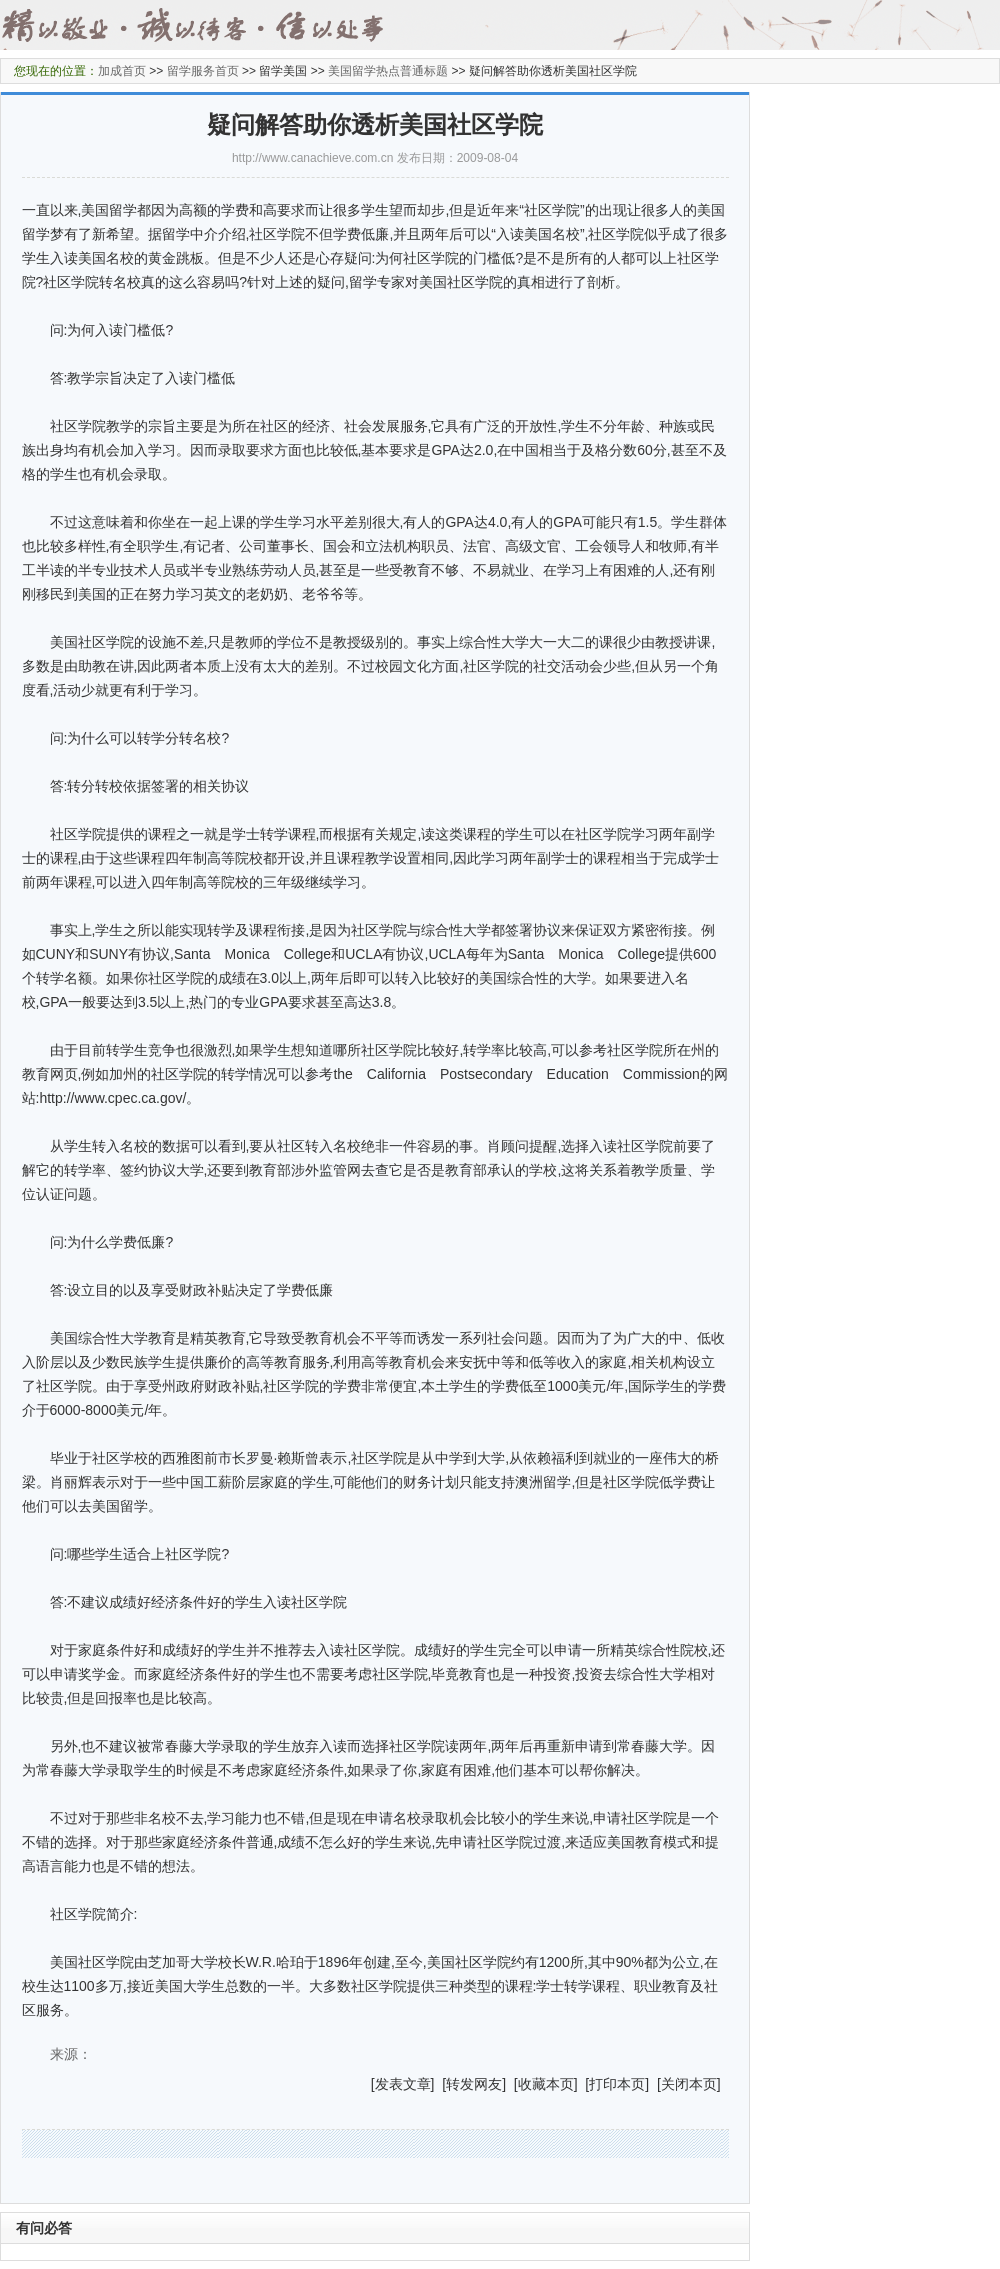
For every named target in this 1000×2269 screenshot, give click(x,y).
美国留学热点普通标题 (388, 71)
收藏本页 (546, 2084)
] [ (439, 2084)
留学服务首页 (203, 71)
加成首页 (122, 71)
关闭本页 (689, 2084)
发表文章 (403, 2084)
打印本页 (617, 2084)
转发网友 (474, 2084)
